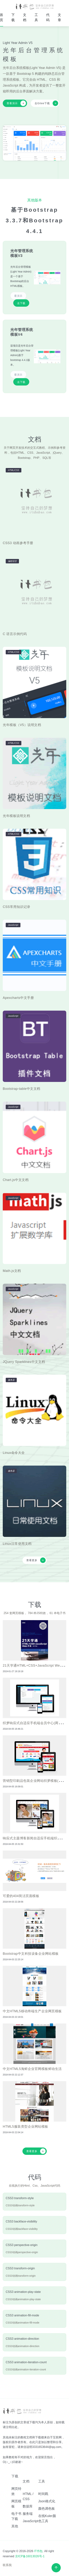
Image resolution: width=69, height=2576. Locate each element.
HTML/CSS (13, 470)
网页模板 (16, 2503)
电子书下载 (16, 2516)
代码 (47, 17)
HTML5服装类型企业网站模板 (25, 2126)
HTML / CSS (28, 2496)
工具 (36, 17)
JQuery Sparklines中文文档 (24, 1362)
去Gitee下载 (46, 103)
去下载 (21, 303)
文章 (59, 17)
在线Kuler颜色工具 (47, 2518)
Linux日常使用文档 (17, 1544)
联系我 (7, 2565)
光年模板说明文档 (16, 816)
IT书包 (38, 2551)
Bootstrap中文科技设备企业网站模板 (31, 1953)
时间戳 (43, 2494)
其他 (14, 2526)
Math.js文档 (12, 1271)
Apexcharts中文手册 (18, 998)
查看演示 (16, 103)
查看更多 (36, 1560)
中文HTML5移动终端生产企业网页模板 (32, 2011)
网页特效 (16, 2491)
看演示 (18, 295)
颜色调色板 (46, 2508)
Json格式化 (46, 2501)
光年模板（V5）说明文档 (22, 725)
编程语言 (12, 561)
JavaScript (13, 925)
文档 (24, 17)
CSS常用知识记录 (16, 907)
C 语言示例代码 (15, 634)
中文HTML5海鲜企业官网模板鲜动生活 (32, 2069)
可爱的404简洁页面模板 (21, 1896)
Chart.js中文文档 (16, 1180)
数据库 (28, 2506)
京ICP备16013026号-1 (30, 2556)
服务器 (11, 1380)
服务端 (28, 2514)
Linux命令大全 (14, 1453)
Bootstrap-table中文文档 (21, 1089)
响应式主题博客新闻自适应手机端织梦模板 (35, 1838)
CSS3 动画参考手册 (18, 543)
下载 (13, 17)
